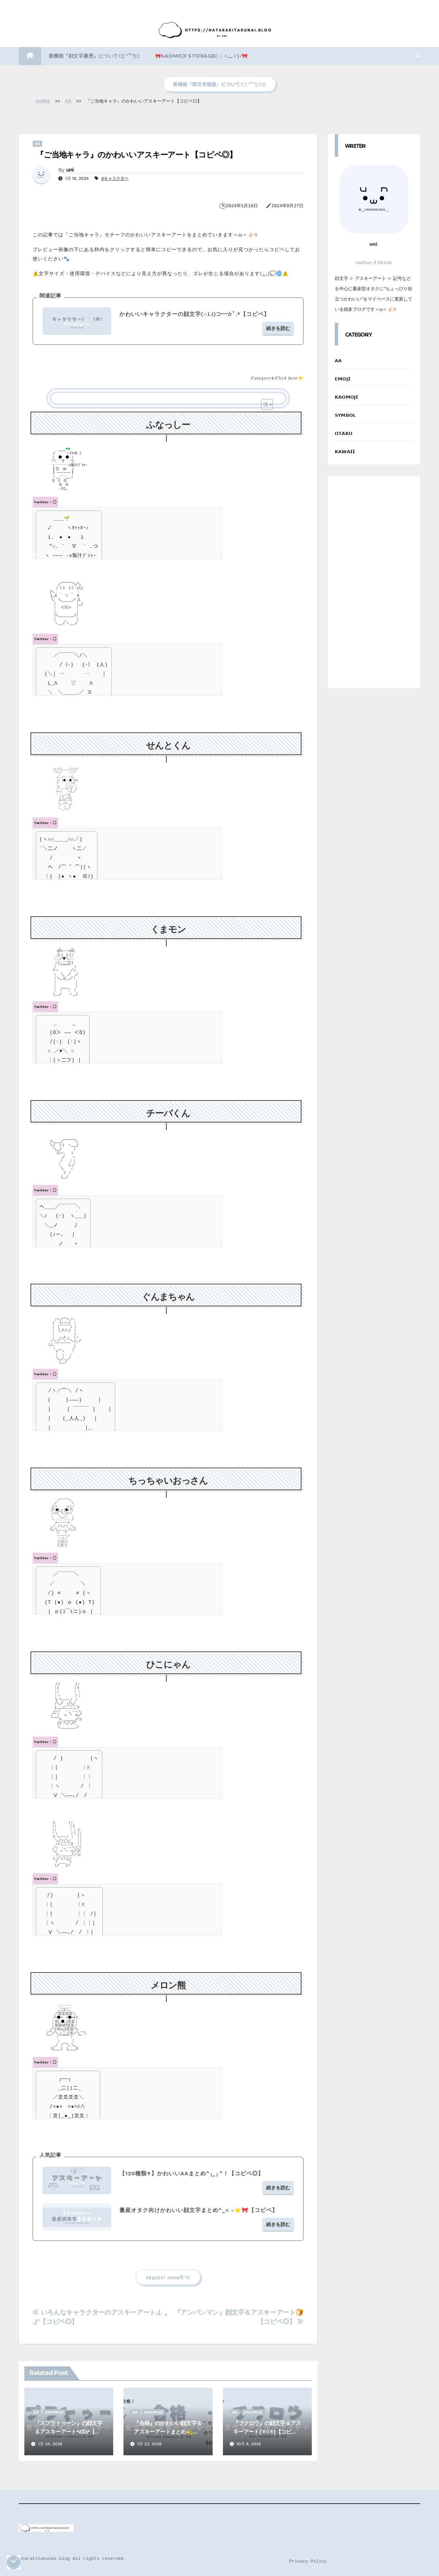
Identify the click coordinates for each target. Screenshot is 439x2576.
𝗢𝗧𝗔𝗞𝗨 (344, 433)
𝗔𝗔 (37, 143)
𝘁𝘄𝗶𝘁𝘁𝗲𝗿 (364, 262)
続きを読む (278, 328)
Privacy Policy (308, 2561)
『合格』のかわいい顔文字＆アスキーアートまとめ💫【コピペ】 (168, 2432)
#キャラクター (115, 178)
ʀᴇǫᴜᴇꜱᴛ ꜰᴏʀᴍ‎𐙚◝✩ (168, 2277)
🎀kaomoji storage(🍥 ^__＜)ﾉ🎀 (201, 56)
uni (70, 170)
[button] (418, 55)
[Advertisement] (374, 582)
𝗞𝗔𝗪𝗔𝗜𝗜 (345, 451)
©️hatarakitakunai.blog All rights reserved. (70, 2558)
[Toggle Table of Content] (263, 404)
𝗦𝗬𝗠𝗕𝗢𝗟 (345, 415)
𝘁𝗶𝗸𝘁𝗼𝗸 (384, 262)
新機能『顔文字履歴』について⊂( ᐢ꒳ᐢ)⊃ (94, 56)
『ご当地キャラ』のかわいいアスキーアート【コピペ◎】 (136, 155)
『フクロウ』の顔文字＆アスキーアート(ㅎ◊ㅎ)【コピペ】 (267, 2432)
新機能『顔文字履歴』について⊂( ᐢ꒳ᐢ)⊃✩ (219, 84)
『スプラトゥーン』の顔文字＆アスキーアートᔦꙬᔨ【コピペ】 (69, 2432)
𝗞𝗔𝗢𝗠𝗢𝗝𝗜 (54, 2412)
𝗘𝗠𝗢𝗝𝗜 (343, 378)
